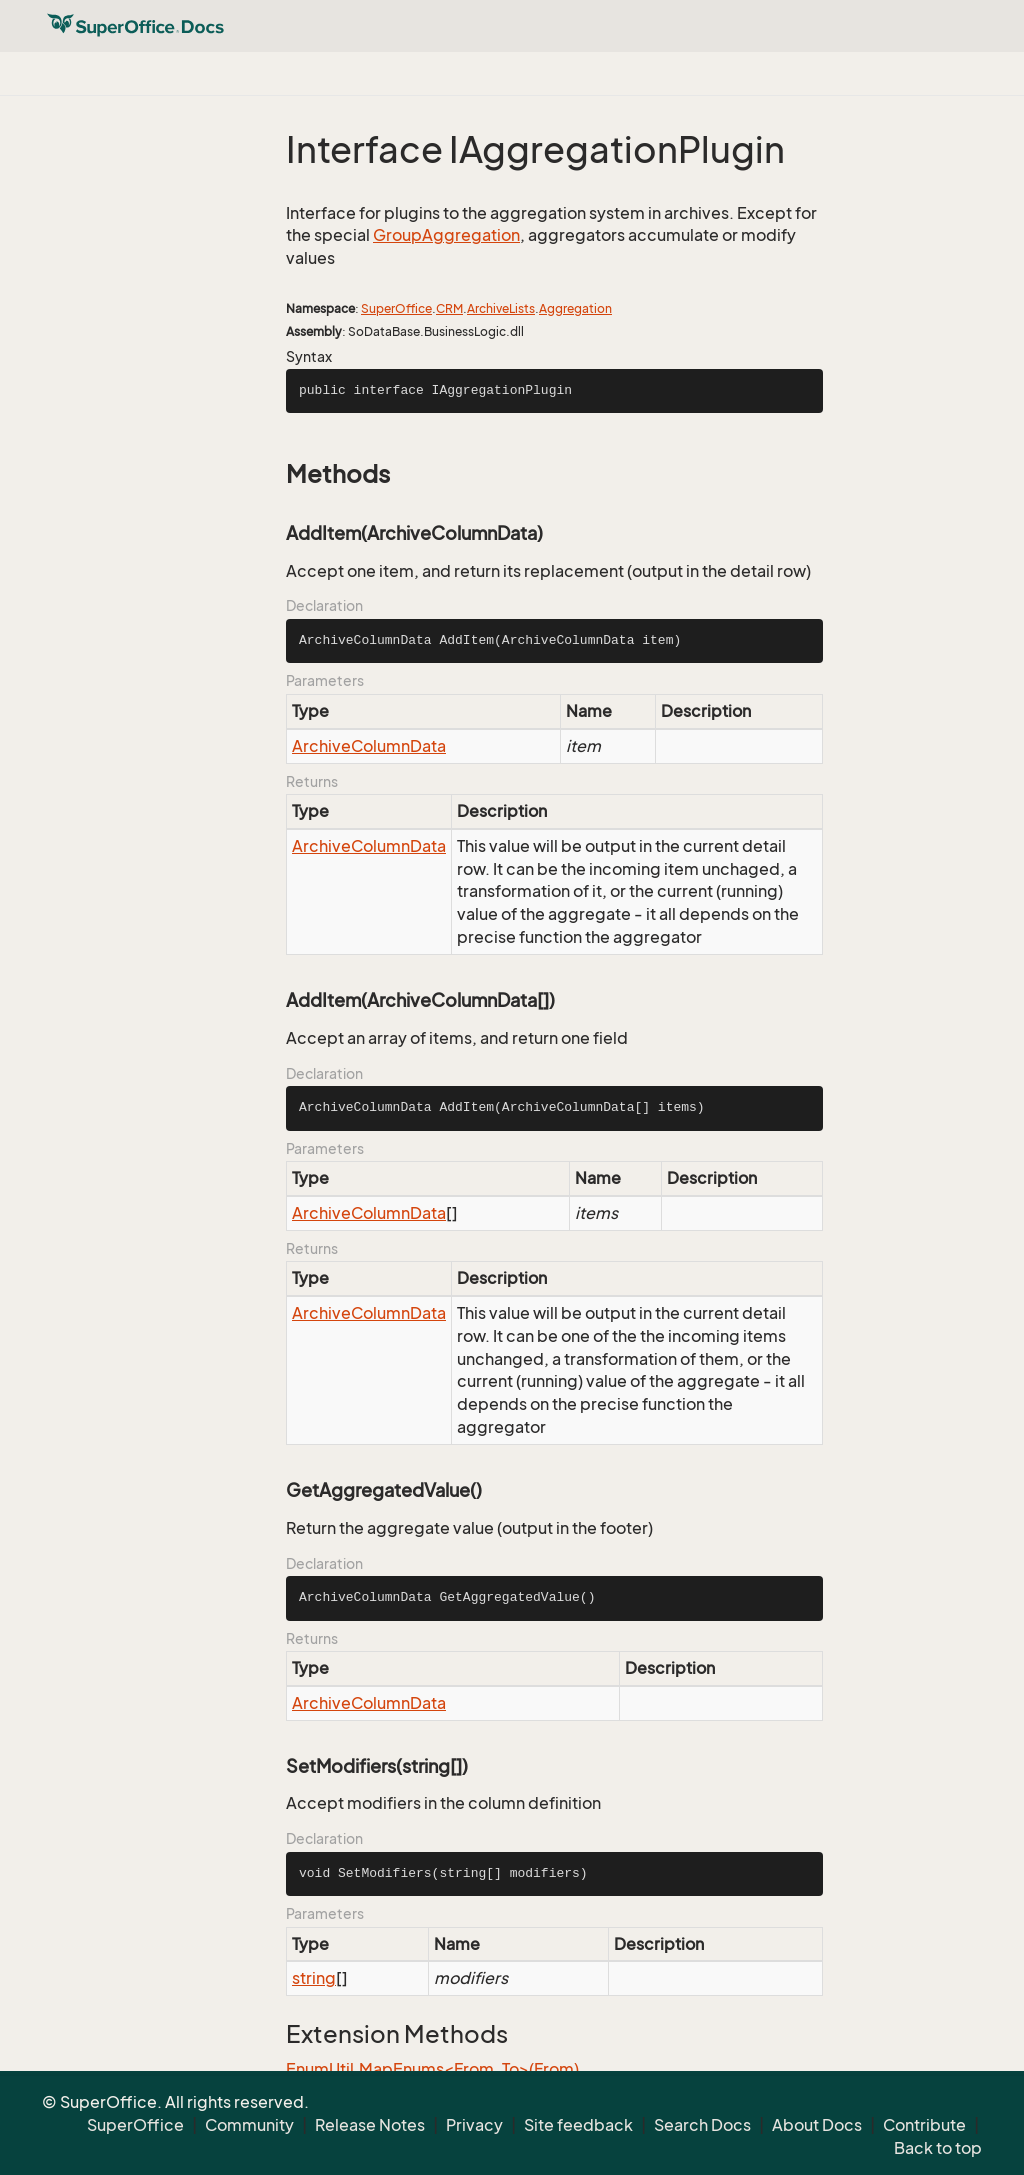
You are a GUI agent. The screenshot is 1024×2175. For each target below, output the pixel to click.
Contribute (924, 2125)
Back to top (938, 2148)
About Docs (817, 2125)
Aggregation (575, 308)
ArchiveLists (501, 308)
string (314, 1978)
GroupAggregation (446, 235)
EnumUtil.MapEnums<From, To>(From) (432, 2069)
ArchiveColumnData (369, 746)
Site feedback (578, 2125)
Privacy (474, 2125)
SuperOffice (396, 308)
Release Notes (370, 2125)
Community (249, 2125)
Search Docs (702, 2125)
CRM (449, 308)
